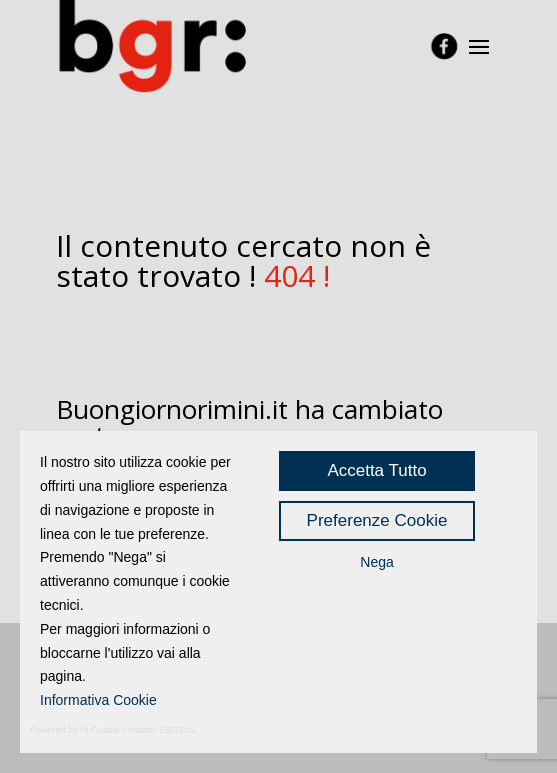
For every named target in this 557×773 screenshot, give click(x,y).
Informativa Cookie (98, 700)
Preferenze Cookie (377, 520)
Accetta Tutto (376, 470)
